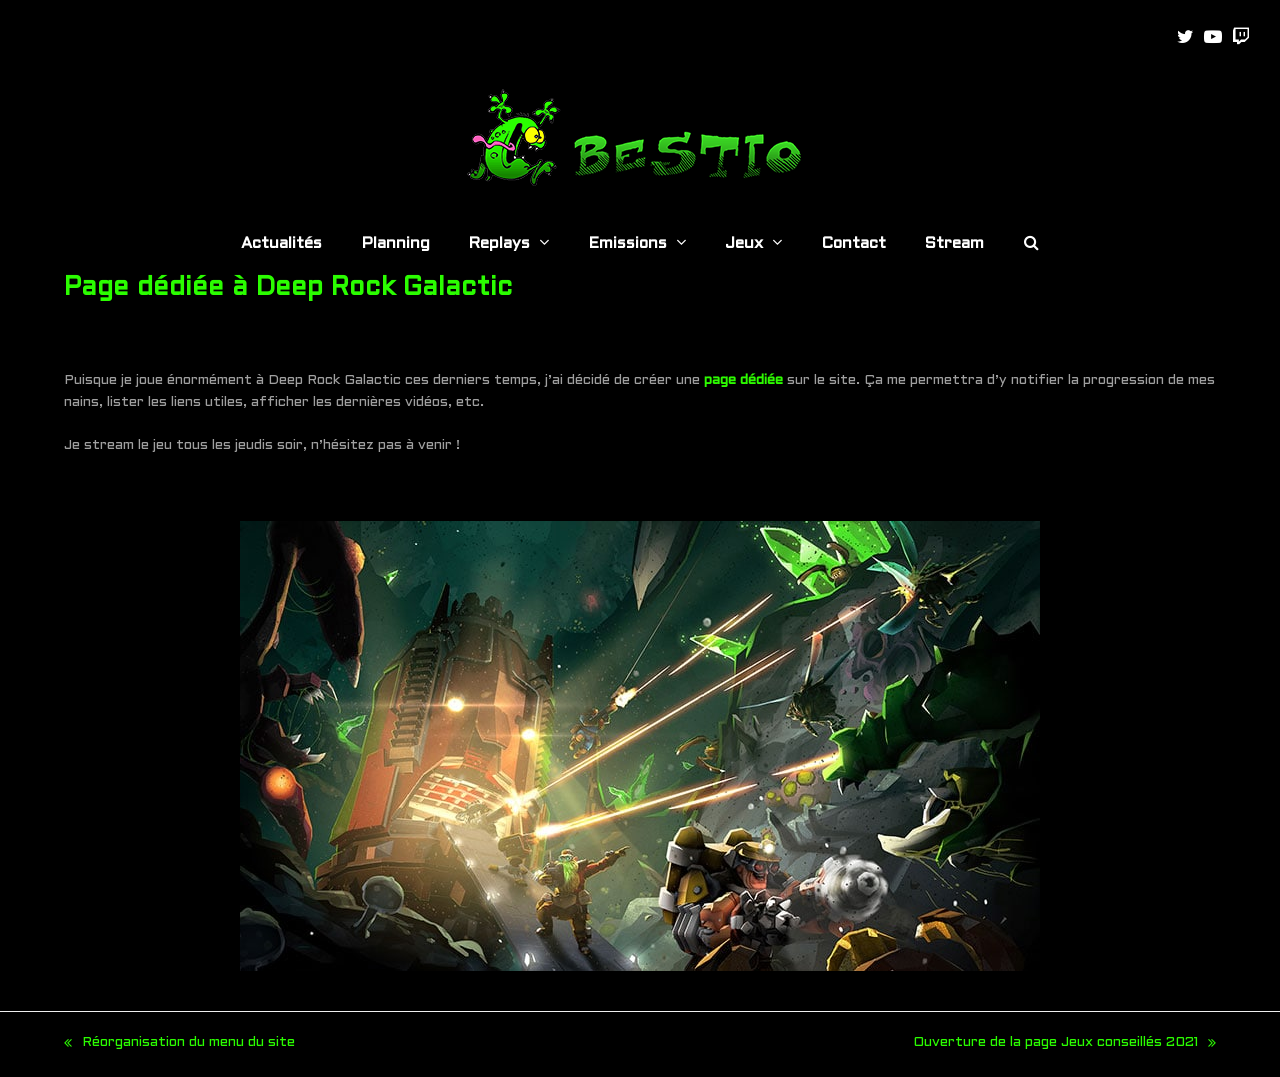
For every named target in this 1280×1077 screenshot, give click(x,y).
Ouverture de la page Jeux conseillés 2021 (1064, 1045)
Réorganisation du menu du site (179, 1045)
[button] (1031, 245)
